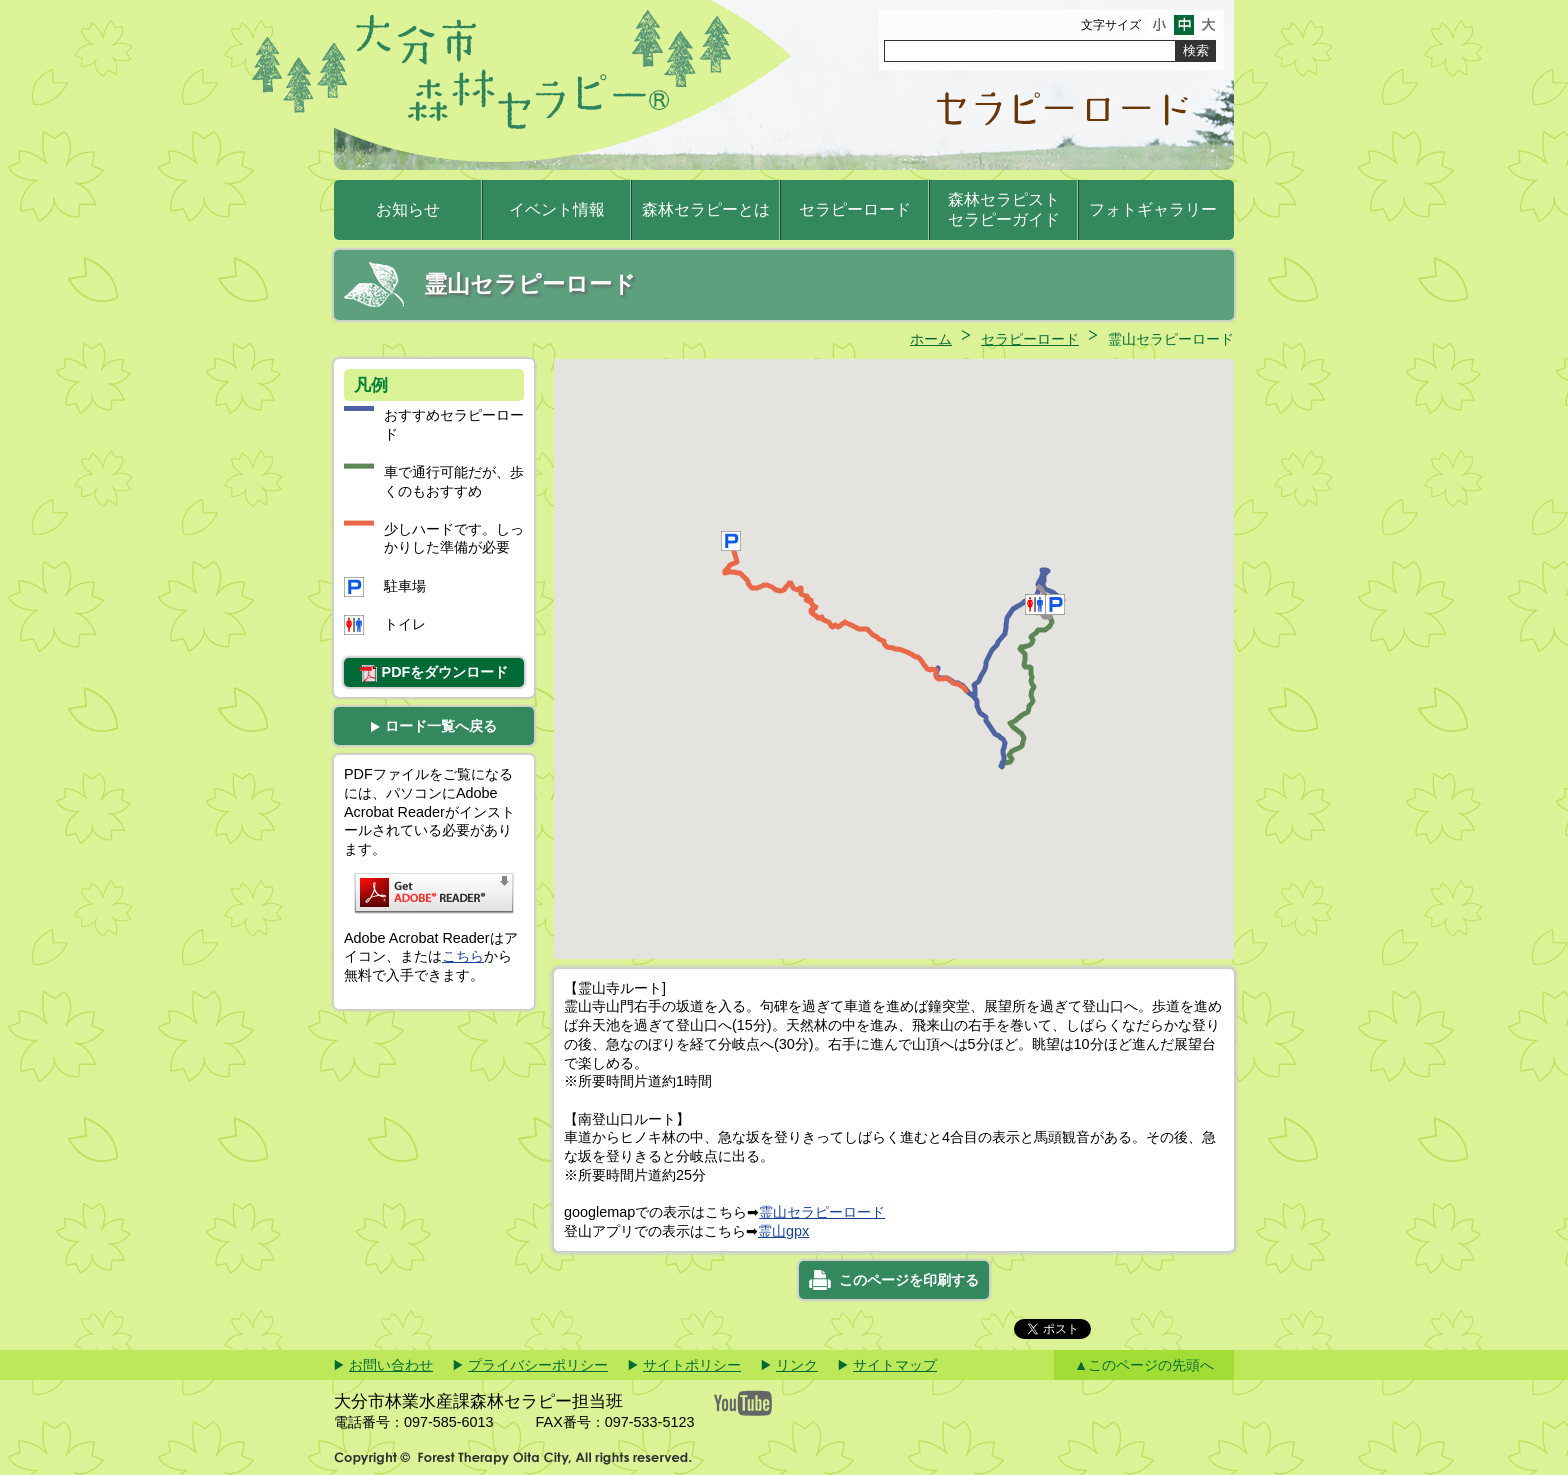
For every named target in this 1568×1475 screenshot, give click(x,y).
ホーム (931, 339)
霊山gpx (783, 1231)
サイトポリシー (692, 1365)
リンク (797, 1365)
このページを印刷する (909, 1280)
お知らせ (408, 209)
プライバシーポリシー (538, 1365)
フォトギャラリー (1153, 209)
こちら (463, 956)
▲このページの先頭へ (1144, 1365)
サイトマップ (895, 1365)
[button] (1045, 604)
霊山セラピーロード (822, 1212)
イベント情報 (557, 209)
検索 (1196, 50)
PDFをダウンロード (434, 673)
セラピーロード (855, 209)
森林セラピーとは (706, 209)
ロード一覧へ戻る (434, 726)
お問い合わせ (391, 1365)
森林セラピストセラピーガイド (1004, 209)
